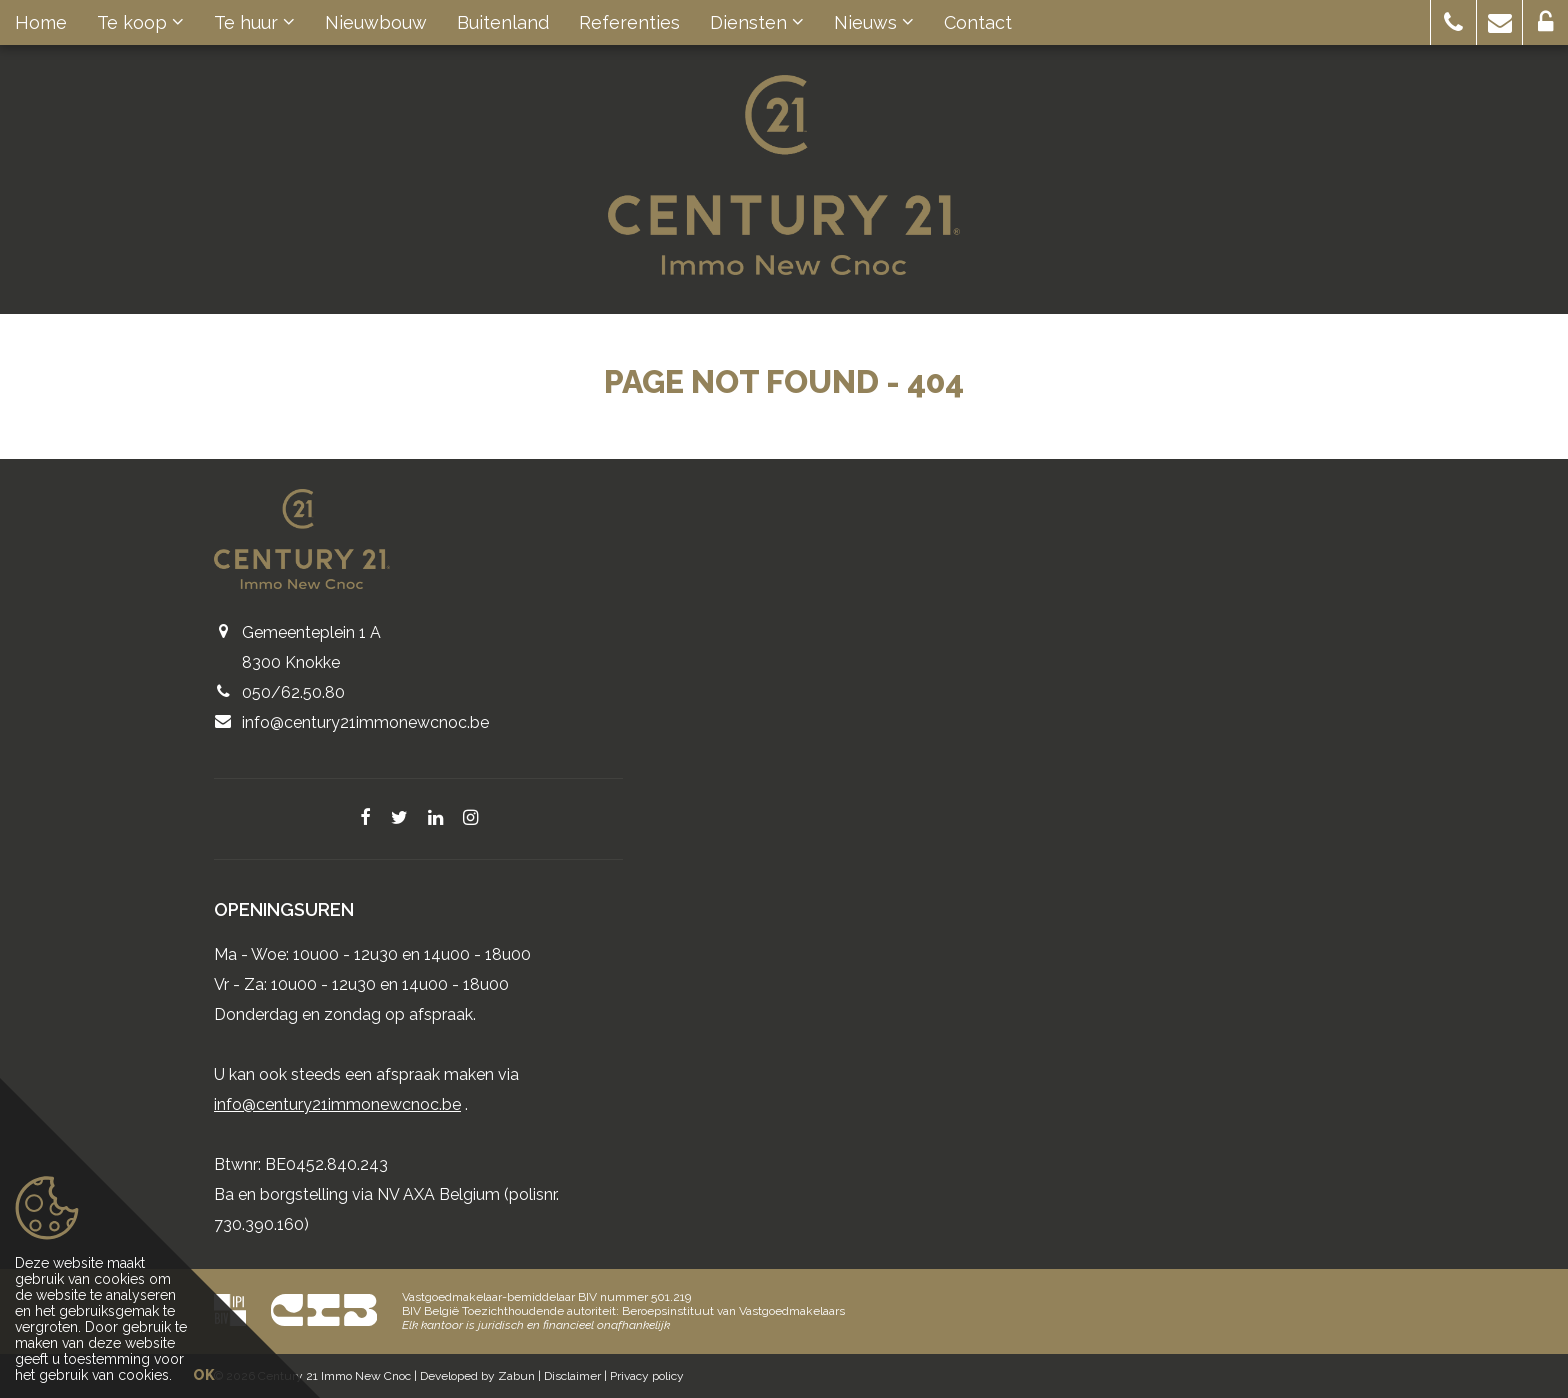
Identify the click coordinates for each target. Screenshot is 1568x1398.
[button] (1453, 22)
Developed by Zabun (477, 1376)
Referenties (629, 22)
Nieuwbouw (376, 22)
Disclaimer (572, 1376)
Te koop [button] (140, 22)
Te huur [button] (254, 22)
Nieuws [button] (874, 22)
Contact (978, 22)
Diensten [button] (757, 22)
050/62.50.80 (293, 692)
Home (41, 22)
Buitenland (503, 22)
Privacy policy (647, 1376)
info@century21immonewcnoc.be (365, 722)
